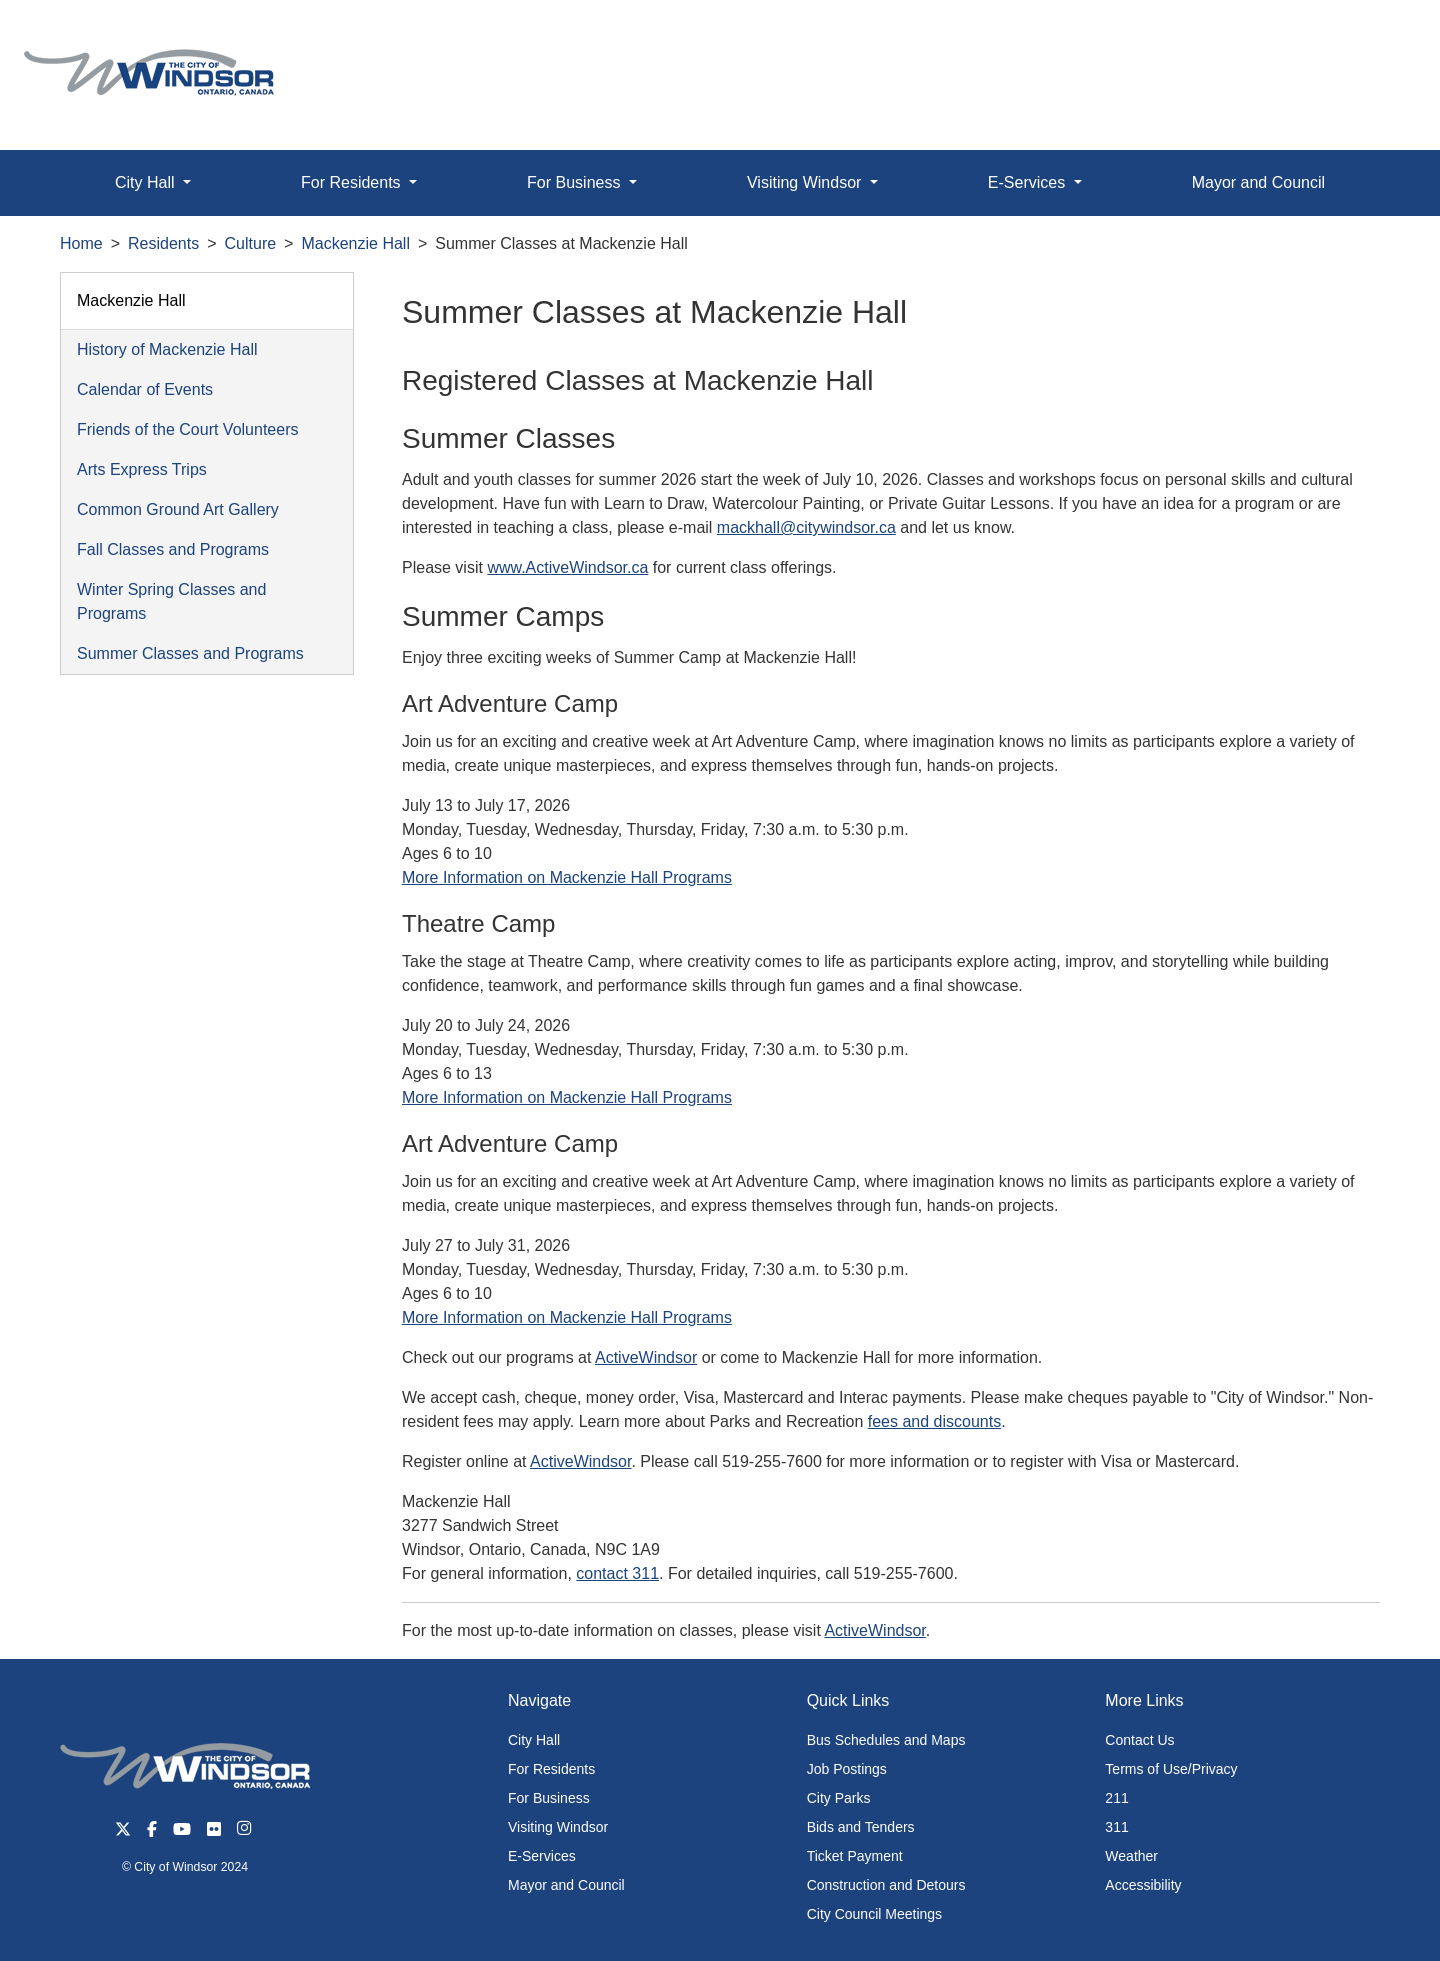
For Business (549, 1798)
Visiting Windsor (558, 1827)
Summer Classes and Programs (190, 653)
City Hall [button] (147, 182)
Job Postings (847, 1769)
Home (81, 243)
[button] (1379, 36)
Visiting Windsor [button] (806, 182)
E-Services (542, 1856)
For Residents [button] (353, 182)
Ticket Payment (855, 1856)
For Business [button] (576, 182)
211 (1116, 1798)
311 (1116, 1827)
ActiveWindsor (646, 1357)
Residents (163, 243)
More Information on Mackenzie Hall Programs (567, 877)
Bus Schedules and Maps (886, 1740)
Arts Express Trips (142, 469)
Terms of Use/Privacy (1171, 1769)
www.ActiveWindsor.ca (567, 567)
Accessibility (1143, 1885)
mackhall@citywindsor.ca (806, 527)
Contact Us (1139, 1740)
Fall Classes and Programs (173, 549)
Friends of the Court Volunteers (187, 429)
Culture (251, 243)
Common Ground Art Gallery (178, 509)
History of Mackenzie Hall (167, 349)
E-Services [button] (1029, 182)
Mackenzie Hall (355, 243)
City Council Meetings (874, 1914)
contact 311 (617, 1573)
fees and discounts (934, 1421)
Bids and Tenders (861, 1827)
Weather (1131, 1856)
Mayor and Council (1258, 182)
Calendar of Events (145, 389)
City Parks (839, 1798)
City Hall (534, 1740)
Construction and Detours (886, 1885)
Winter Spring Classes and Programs (171, 601)
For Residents (551, 1769)
